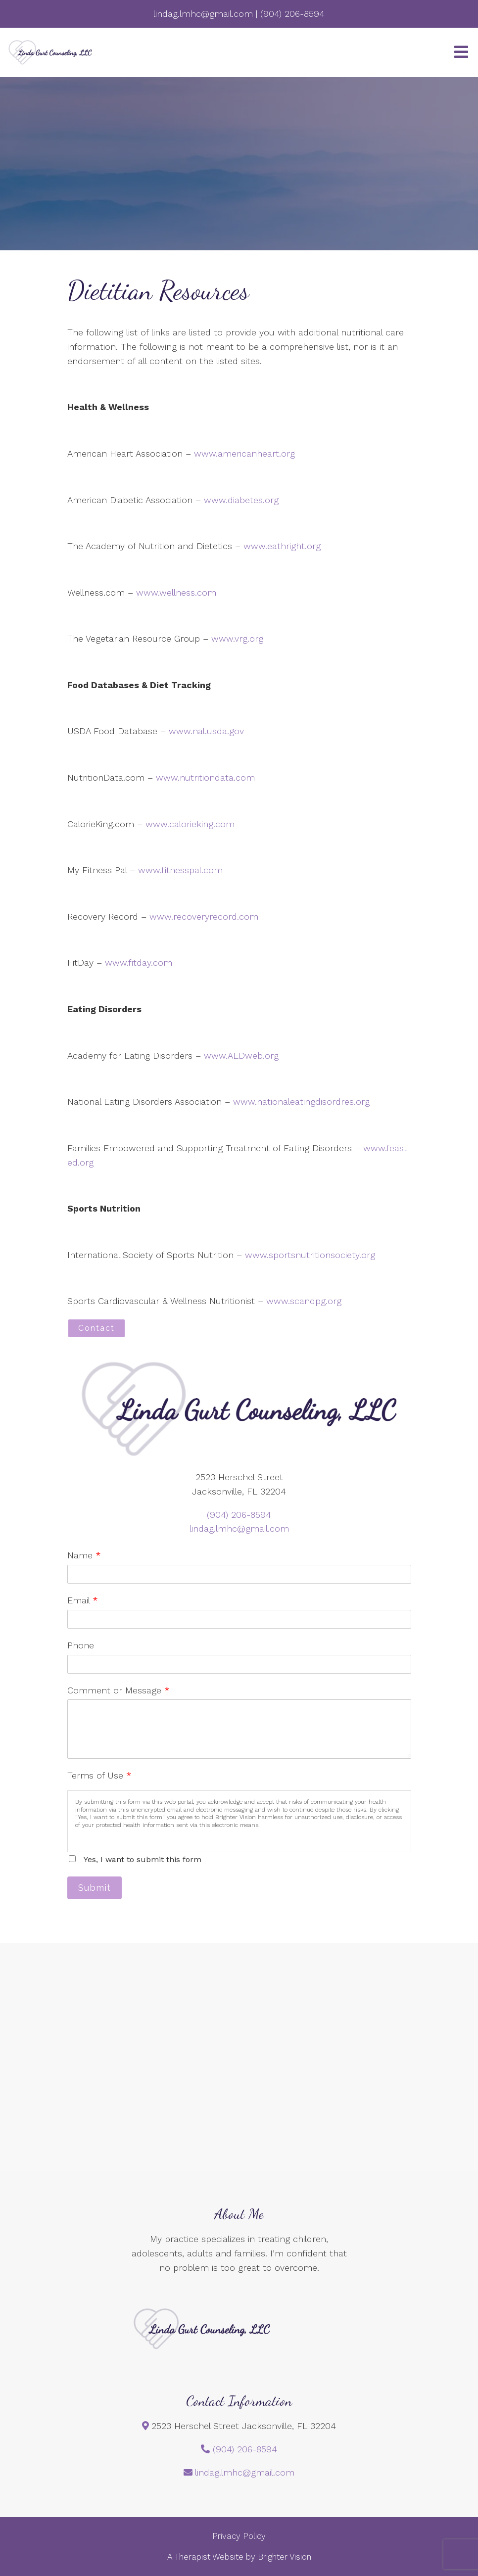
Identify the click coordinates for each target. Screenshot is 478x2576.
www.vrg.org (237, 638)
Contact (96, 1328)
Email (82, 1600)
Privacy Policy (239, 2536)
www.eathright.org (282, 546)
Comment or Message (118, 1690)
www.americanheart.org (244, 453)
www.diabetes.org (241, 500)
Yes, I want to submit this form (142, 1859)
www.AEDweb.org (241, 1055)
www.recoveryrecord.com (203, 916)
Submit (94, 1887)
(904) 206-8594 (239, 1514)
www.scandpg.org (303, 1301)
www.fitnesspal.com (180, 870)
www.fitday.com (138, 962)
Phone (80, 1645)
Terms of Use (99, 1775)
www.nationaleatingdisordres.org (301, 1101)
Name (84, 1555)
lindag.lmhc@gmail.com (239, 1528)
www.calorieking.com (190, 824)
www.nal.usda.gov (206, 731)
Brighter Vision (284, 2557)
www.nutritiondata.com (205, 777)
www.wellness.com (176, 592)
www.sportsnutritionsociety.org (310, 1255)
